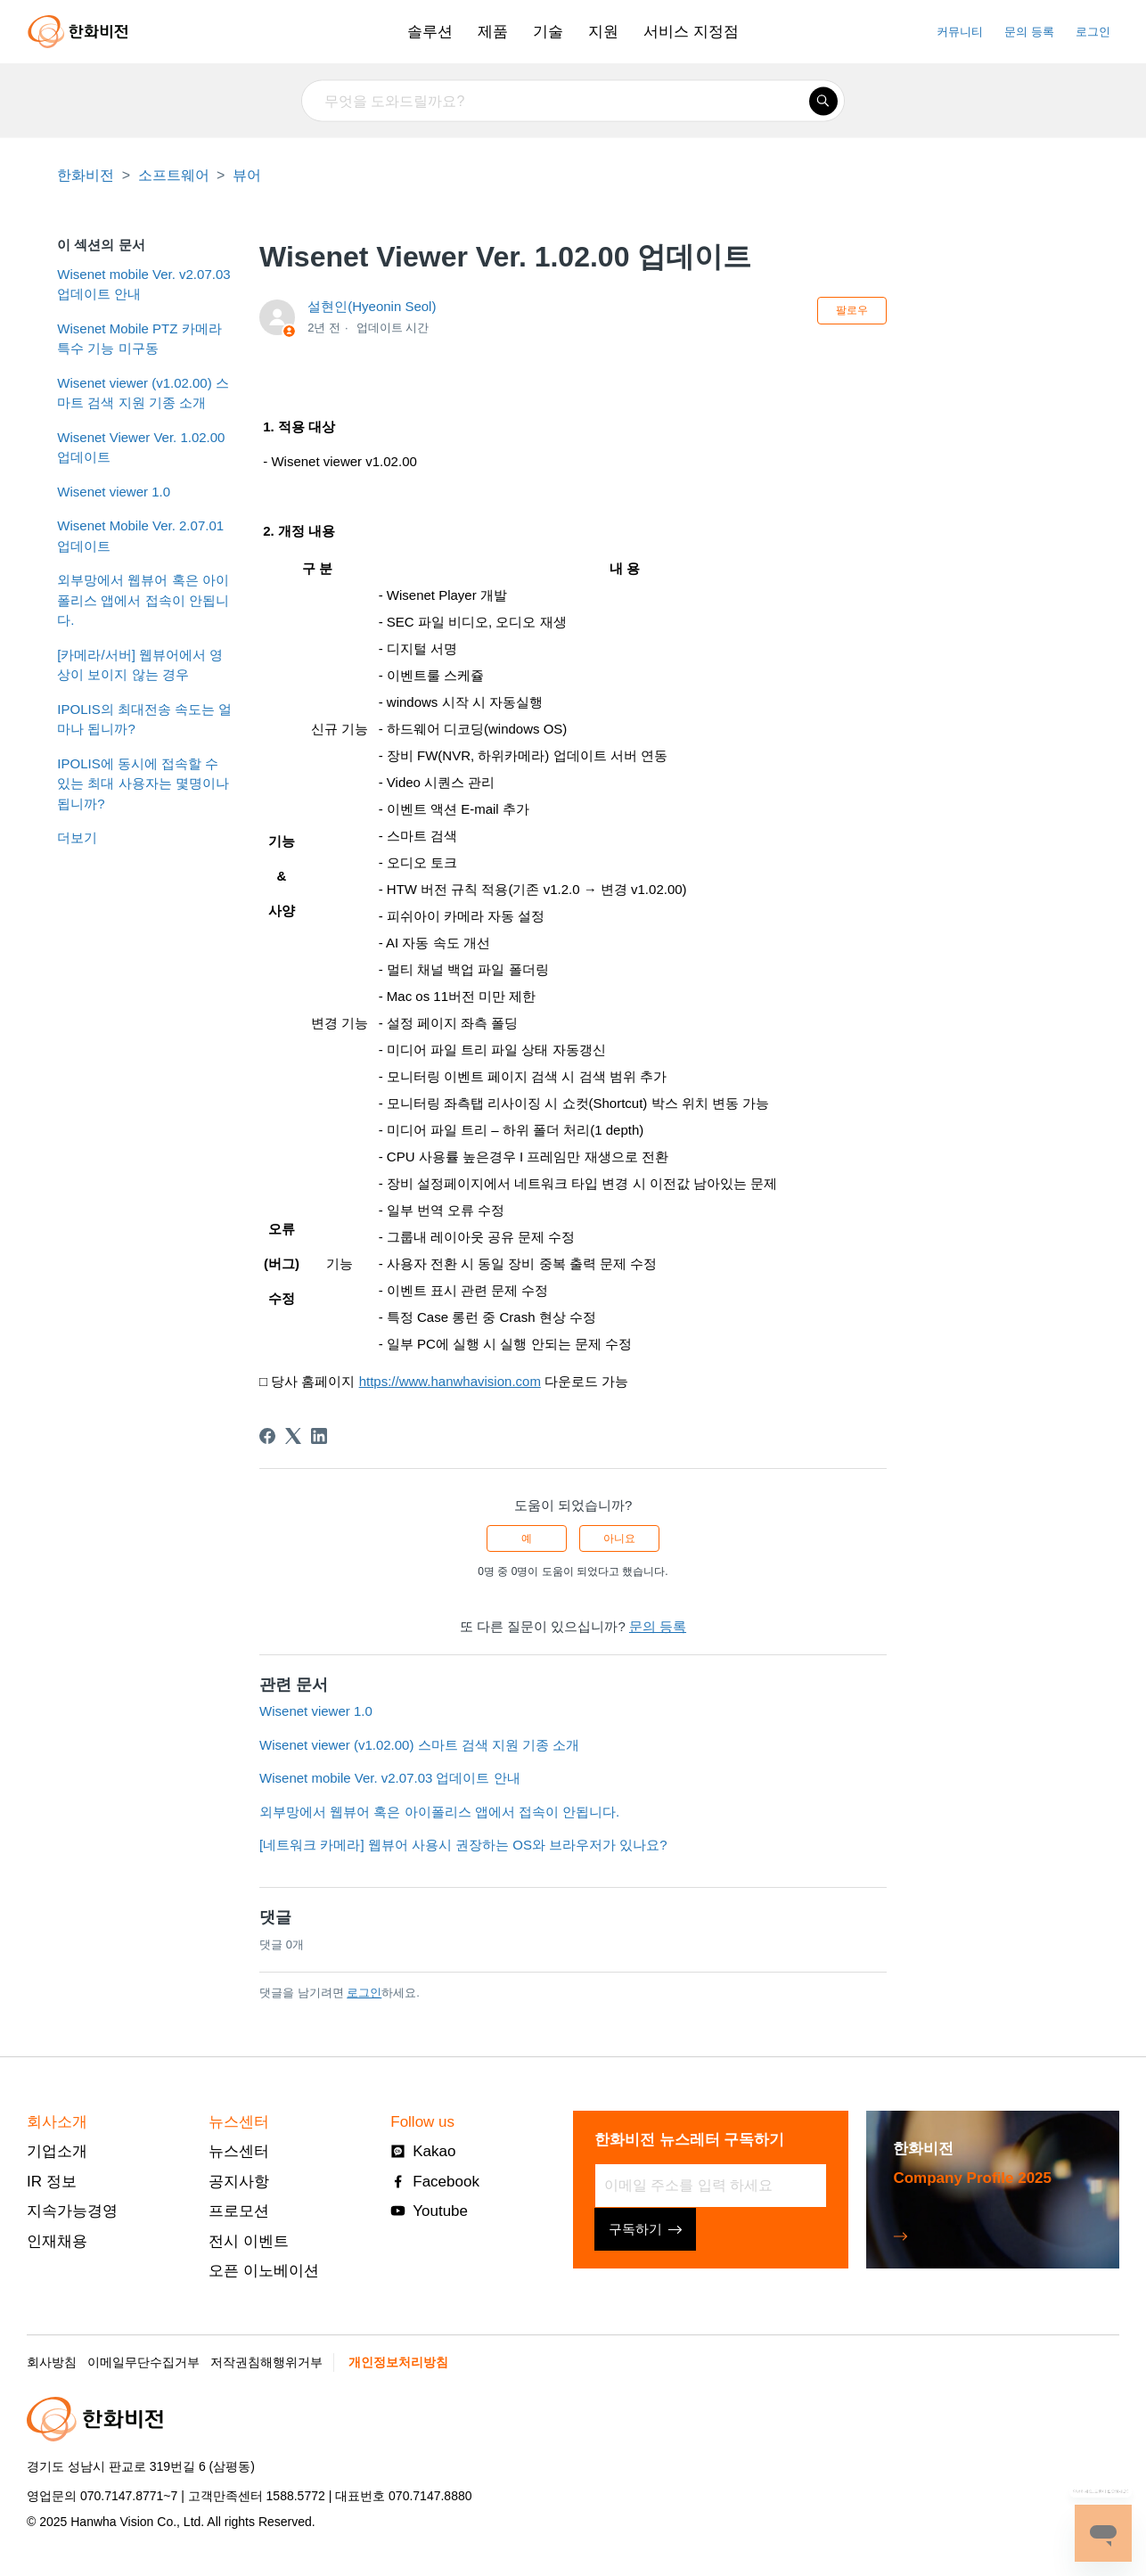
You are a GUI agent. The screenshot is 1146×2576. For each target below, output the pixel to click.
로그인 (364, 1992)
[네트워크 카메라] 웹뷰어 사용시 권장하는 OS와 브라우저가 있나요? (463, 1844)
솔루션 (430, 31)
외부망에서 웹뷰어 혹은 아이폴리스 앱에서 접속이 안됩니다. (143, 600)
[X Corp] (293, 1436)
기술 (548, 31)
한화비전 (85, 175)
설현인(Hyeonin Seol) (371, 306)
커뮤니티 (960, 31)
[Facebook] (267, 1436)
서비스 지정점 (691, 31)
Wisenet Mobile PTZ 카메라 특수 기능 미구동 (139, 339)
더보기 (77, 837)
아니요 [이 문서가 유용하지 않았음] (619, 1538)
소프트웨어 (173, 175)
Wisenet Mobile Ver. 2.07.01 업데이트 (140, 536)
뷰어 (247, 175)
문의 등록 (1029, 31)
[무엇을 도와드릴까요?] (573, 101)
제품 (493, 31)
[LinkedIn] (319, 1436)
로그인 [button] (1093, 31)
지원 (603, 31)
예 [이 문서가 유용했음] (526, 1538)
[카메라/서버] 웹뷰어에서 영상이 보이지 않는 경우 (140, 665)
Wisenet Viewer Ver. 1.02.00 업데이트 (141, 447)
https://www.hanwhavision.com (450, 1381)
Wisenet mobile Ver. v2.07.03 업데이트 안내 (143, 284)
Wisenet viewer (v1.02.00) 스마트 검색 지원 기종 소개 (143, 393)
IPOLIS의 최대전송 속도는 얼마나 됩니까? (144, 719)
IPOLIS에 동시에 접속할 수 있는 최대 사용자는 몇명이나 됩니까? (143, 783)
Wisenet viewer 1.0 (113, 491)
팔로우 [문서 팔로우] (852, 310)
